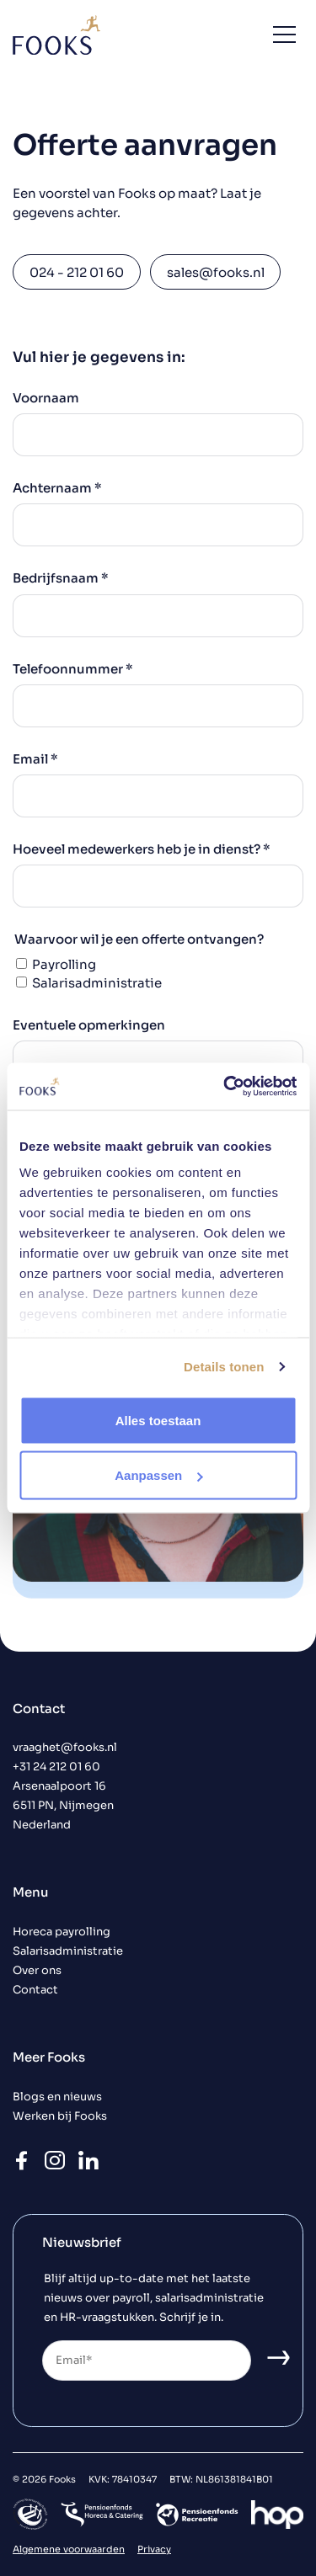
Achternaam (57, 488)
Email (35, 759)
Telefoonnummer (73, 669)
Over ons (37, 1970)
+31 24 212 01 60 (56, 1767)
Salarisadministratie (97, 983)
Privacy (154, 2549)
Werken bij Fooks (60, 2116)
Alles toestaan (158, 1420)
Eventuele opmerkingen (89, 1025)
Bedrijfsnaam (61, 578)
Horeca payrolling (61, 1932)
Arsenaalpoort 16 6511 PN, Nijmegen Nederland (63, 1806)
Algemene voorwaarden (69, 2549)
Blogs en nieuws (57, 2097)
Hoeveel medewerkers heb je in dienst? (141, 849)
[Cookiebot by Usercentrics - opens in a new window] (225, 1087)
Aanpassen (158, 1475)
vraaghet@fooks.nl (65, 1747)
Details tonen (224, 1367)
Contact (35, 1990)
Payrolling (64, 964)
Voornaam (46, 397)
